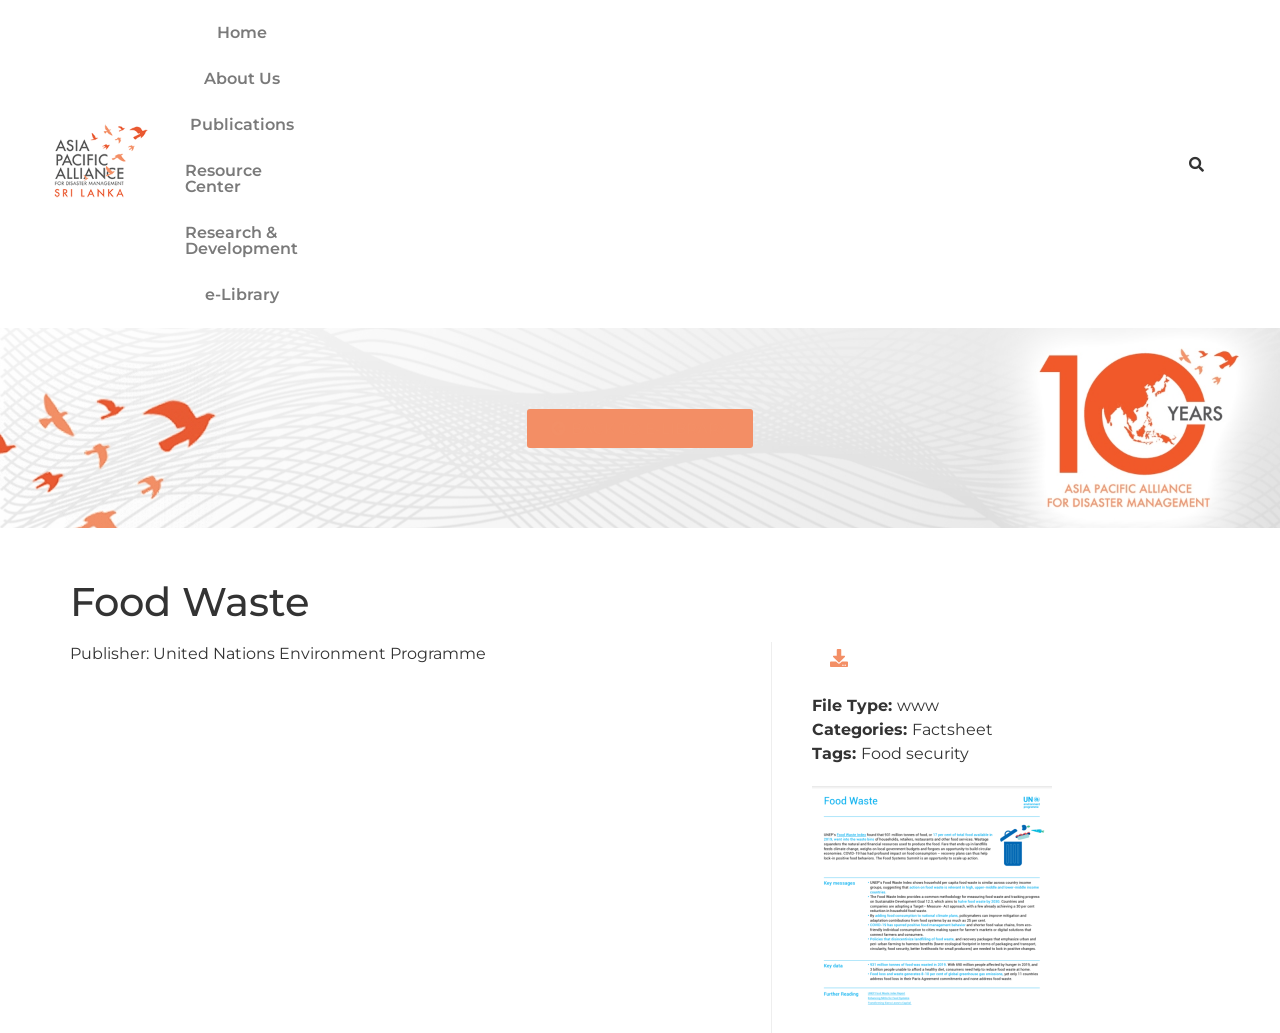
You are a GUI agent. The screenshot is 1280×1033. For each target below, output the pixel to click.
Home (265, 63)
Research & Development (831, 63)
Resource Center (628, 63)
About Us (358, 63)
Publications (478, 63)
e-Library (1003, 63)
